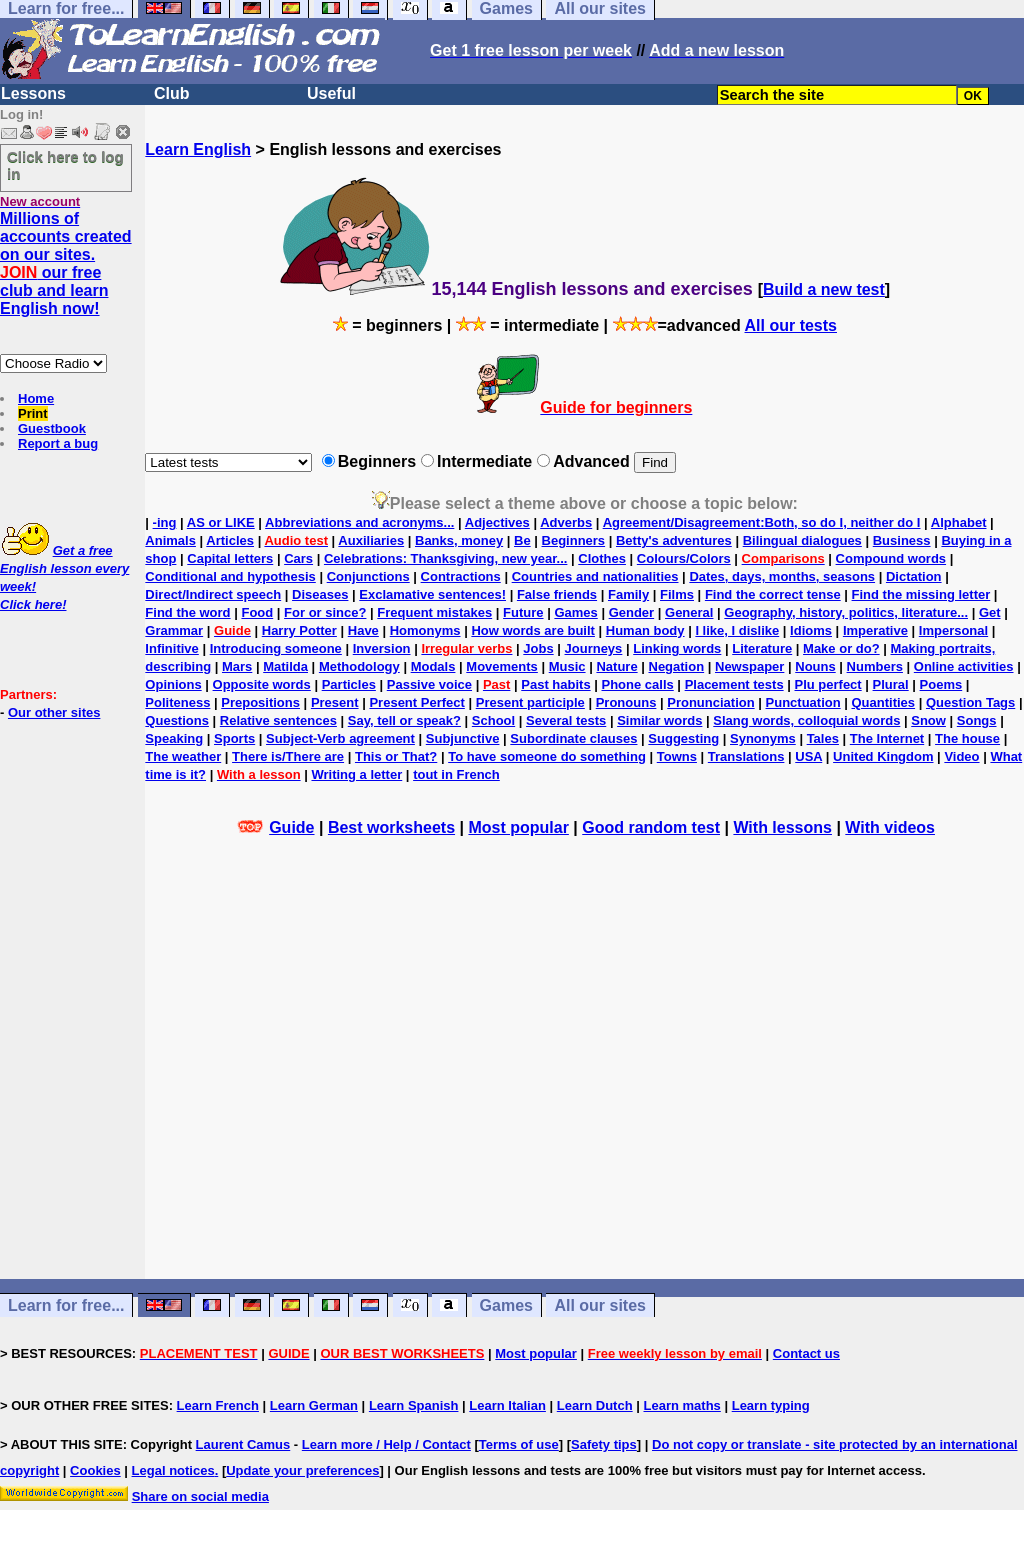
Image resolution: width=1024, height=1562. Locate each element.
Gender (632, 612)
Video (961, 756)
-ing (165, 522)
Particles (349, 684)
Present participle (530, 702)
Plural (891, 684)
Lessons (33, 93)
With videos (890, 827)
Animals (170, 540)
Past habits (555, 684)
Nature (616, 666)
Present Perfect (416, 702)
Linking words (677, 648)
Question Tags (970, 702)
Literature (762, 648)
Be (522, 540)
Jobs (538, 648)
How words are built (533, 630)
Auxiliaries (371, 540)
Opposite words (262, 684)
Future (523, 612)
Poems (941, 684)
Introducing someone (276, 648)
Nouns (815, 666)
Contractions (461, 576)
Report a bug (58, 443)
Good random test (651, 827)
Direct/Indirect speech (213, 594)
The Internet (887, 738)
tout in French (456, 774)
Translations (746, 756)
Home (36, 398)
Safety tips (604, 1444)
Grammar (174, 630)
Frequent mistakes (434, 612)
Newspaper (749, 666)
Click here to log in (65, 165)
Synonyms (763, 738)
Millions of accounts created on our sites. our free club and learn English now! (66, 263)
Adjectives (497, 522)
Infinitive (171, 648)
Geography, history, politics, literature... (846, 612)
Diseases (320, 594)
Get (990, 612)
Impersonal (953, 630)
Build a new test (824, 289)
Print (33, 413)
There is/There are (288, 756)
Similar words (659, 720)
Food (257, 612)
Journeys (594, 648)
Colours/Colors (684, 558)
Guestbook (52, 428)
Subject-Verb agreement (340, 738)
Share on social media (200, 1496)
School (493, 720)
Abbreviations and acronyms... (359, 522)
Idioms (811, 630)
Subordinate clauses (573, 738)
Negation (677, 666)
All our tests (791, 325)
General (689, 612)
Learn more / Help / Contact (386, 1444)
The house (967, 738)
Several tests (566, 720)
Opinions (173, 684)
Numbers (875, 666)
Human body (645, 630)
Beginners (574, 540)
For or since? (325, 612)
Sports (234, 738)
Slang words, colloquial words (806, 720)
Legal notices (173, 1470)
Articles (230, 540)
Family (628, 594)
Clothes (602, 558)
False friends (557, 594)
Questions (177, 720)
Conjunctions (368, 576)
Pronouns (626, 702)
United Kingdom (883, 756)
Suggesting (683, 738)
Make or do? (841, 648)
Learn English (198, 149)
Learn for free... (66, 1305)
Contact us (806, 1353)
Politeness (177, 702)
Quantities (884, 702)
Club (172, 93)
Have (363, 630)
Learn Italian (507, 1405)
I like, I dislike (737, 630)
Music (567, 666)
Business (902, 540)
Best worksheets (391, 827)
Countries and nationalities (595, 576)
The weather (183, 756)
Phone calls (638, 684)
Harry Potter (299, 630)
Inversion (382, 648)
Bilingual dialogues (802, 540)
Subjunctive (463, 738)
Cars (298, 558)
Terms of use (519, 1444)
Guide (291, 827)
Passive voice (429, 684)
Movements (502, 666)
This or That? (396, 756)
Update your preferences (302, 1470)
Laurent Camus (243, 1444)
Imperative (875, 630)
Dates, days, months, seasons (782, 576)
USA (808, 756)
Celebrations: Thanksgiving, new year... (445, 558)
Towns (677, 756)
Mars (237, 666)
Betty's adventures (674, 540)
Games (575, 612)
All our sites (600, 1305)
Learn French (218, 1405)
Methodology (359, 666)
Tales (823, 738)
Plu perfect (828, 684)
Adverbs (566, 522)
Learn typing (771, 1405)
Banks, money (459, 540)
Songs (977, 720)
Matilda (285, 666)
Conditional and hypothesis (230, 576)
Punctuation (803, 702)
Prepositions (260, 702)
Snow (928, 720)
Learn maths (682, 1405)
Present (335, 702)
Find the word (187, 612)
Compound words (891, 558)
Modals (433, 666)
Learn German (314, 1405)
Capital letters (230, 558)
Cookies (95, 1470)
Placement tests (734, 684)
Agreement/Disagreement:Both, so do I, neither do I (762, 522)
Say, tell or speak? (404, 720)
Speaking (174, 738)
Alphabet (959, 522)
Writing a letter (356, 774)
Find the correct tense (773, 594)
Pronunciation (710, 702)
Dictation (914, 576)
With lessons (782, 827)
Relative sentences (278, 720)
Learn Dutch (595, 1405)
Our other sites (54, 712)
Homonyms (425, 630)
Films (677, 594)
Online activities (964, 666)
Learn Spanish (414, 1405)
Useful (331, 93)
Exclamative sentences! (432, 594)
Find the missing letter (921, 594)
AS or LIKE (221, 522)
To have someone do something (547, 756)
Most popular (518, 827)
